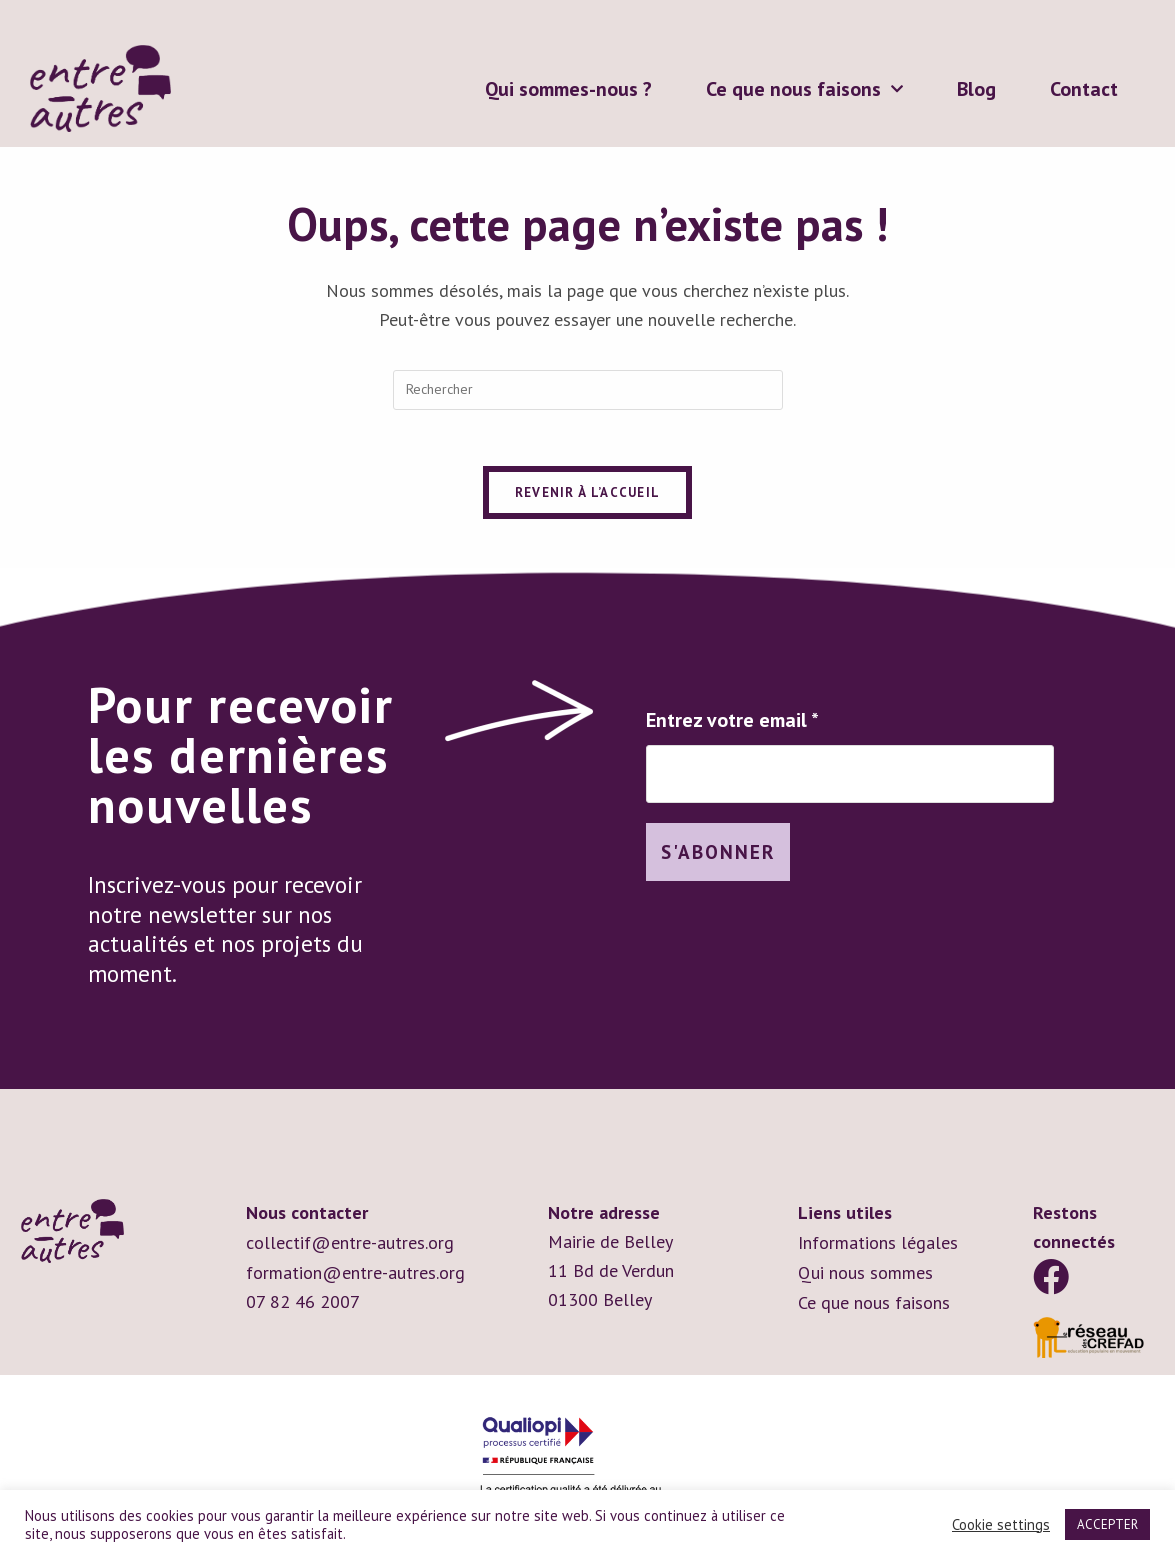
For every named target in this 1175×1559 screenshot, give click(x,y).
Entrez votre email (732, 724)
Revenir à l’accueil (588, 496)
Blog (976, 89)
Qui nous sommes (865, 1274)
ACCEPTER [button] (1107, 1524)
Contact (1084, 89)
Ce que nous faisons (804, 89)
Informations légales (878, 1245)
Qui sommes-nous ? (568, 89)
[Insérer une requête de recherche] (588, 390)
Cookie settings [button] (1001, 1525)
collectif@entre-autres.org (350, 1245)
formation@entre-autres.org (355, 1274)
